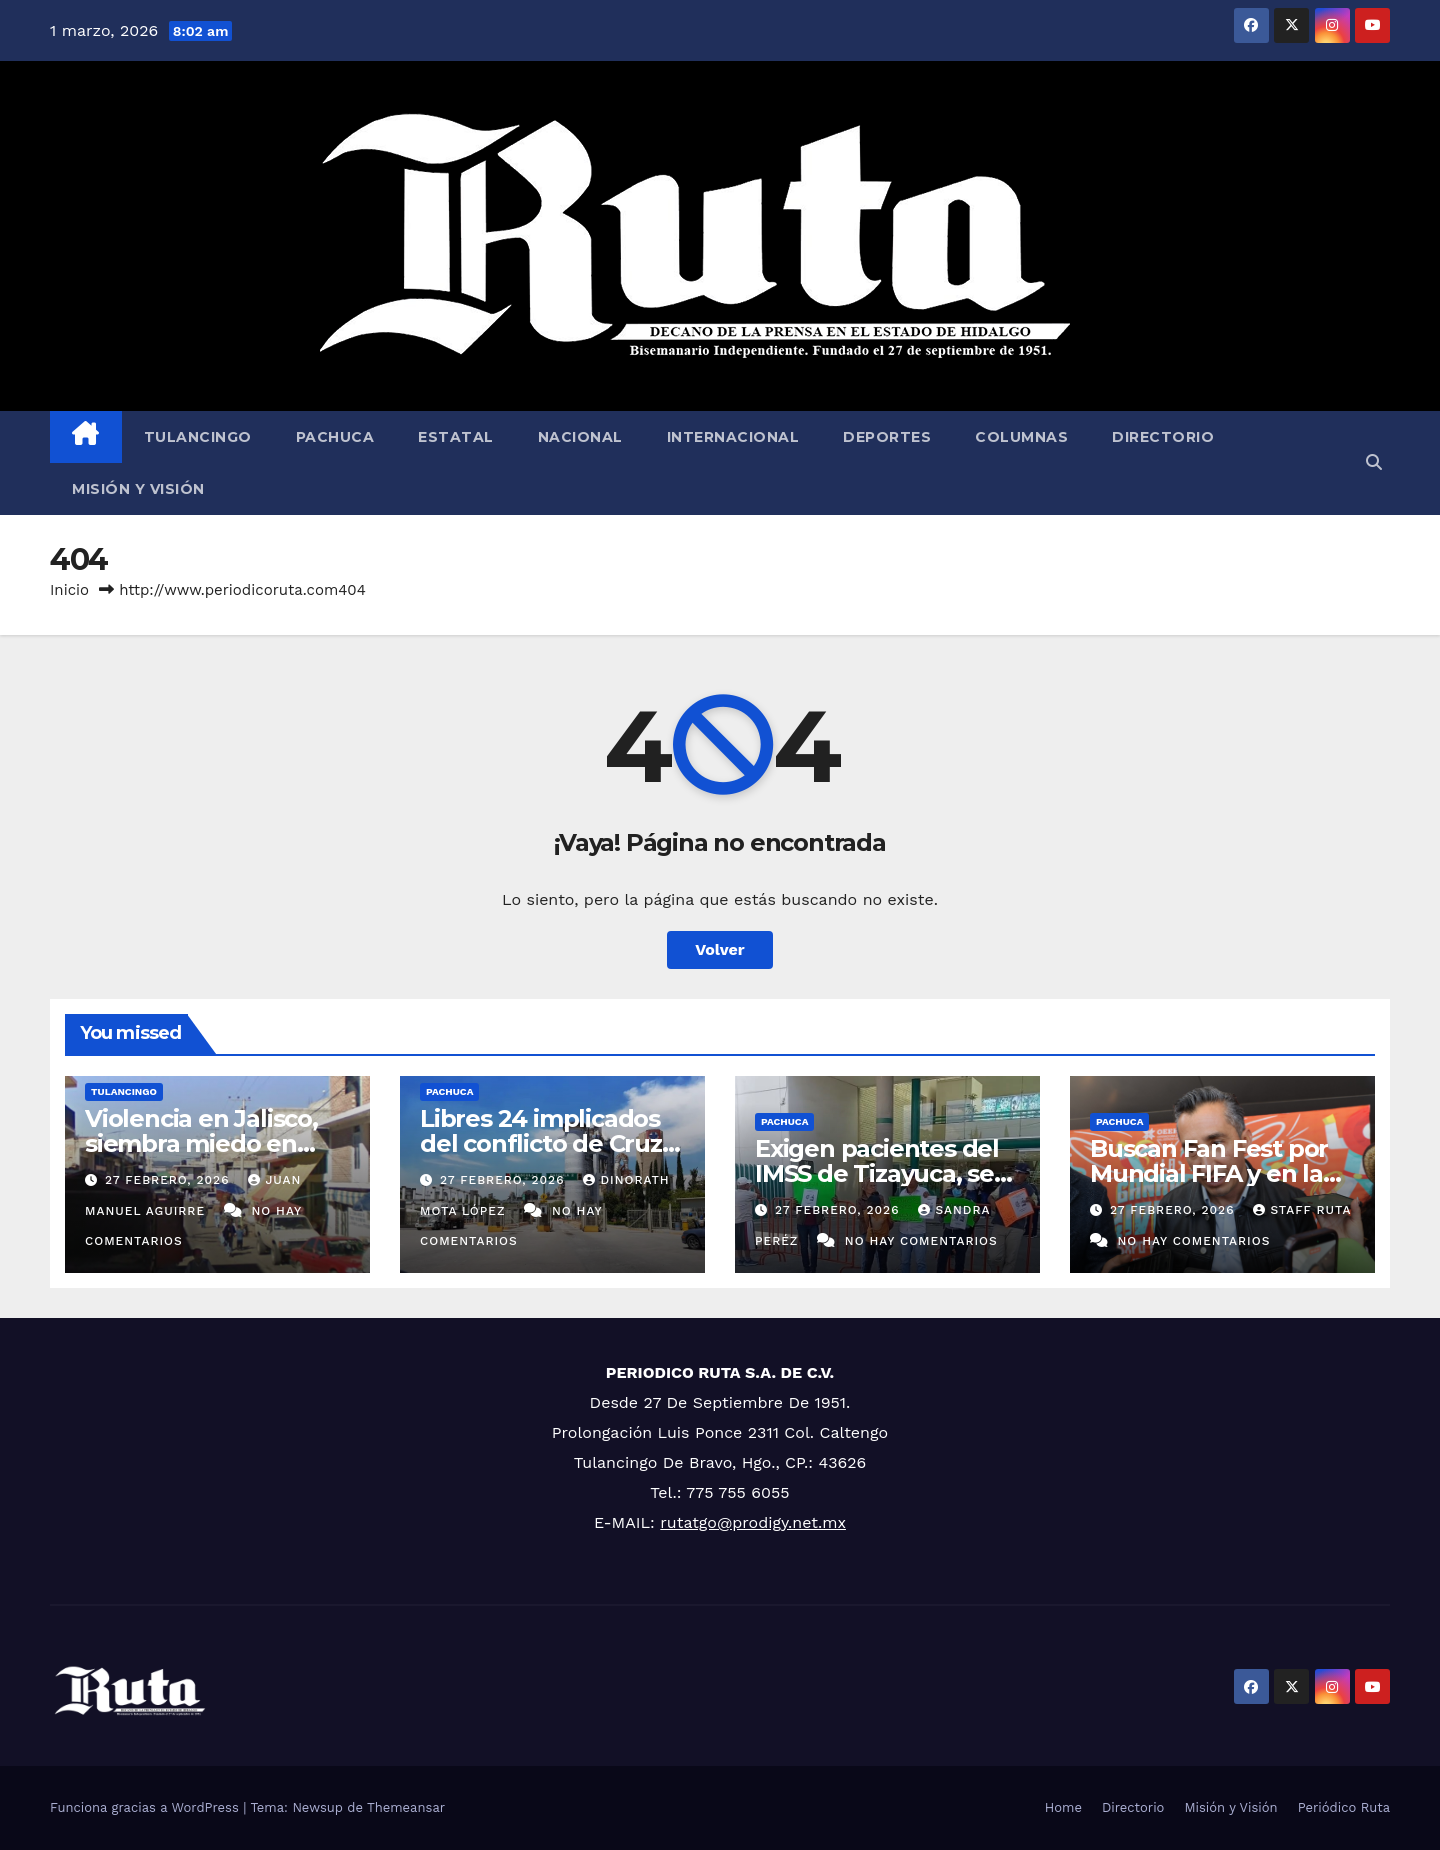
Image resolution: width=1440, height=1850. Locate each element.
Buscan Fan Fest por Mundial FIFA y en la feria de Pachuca (1209, 1173)
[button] (1374, 462)
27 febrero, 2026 (169, 1180)
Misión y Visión (138, 489)
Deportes (887, 437)
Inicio (69, 590)
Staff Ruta (1302, 1210)
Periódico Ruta (1344, 1807)
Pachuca (335, 437)
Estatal (456, 437)
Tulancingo (198, 437)
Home (1063, 1807)
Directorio (1163, 437)
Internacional (733, 437)
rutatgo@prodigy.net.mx (753, 1522)
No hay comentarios (921, 1241)
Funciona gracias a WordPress (146, 1807)
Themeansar (406, 1807)
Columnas (1021, 437)
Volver (720, 949)
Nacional (580, 437)
